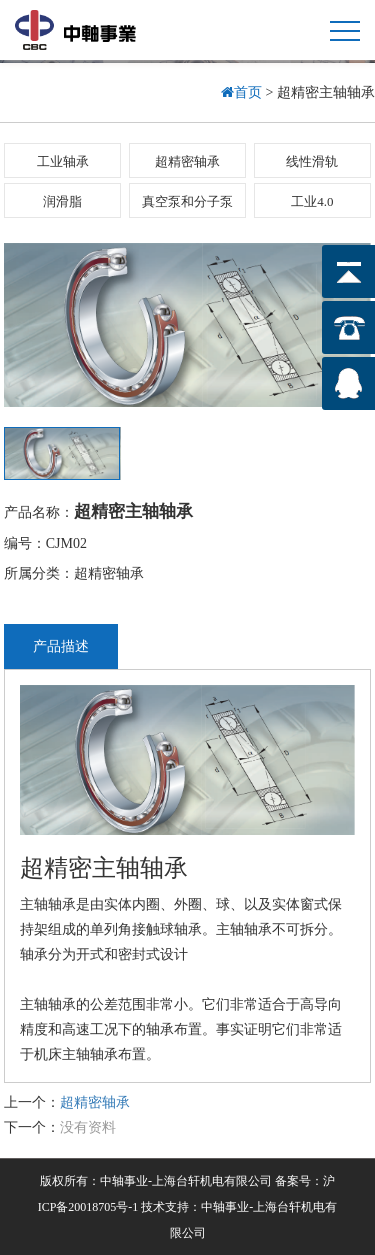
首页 (243, 92)
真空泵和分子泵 (187, 201)
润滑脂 (62, 201)
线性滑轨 (312, 161)
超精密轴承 (187, 161)
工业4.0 (312, 201)
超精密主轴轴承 (133, 511)
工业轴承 (63, 161)
